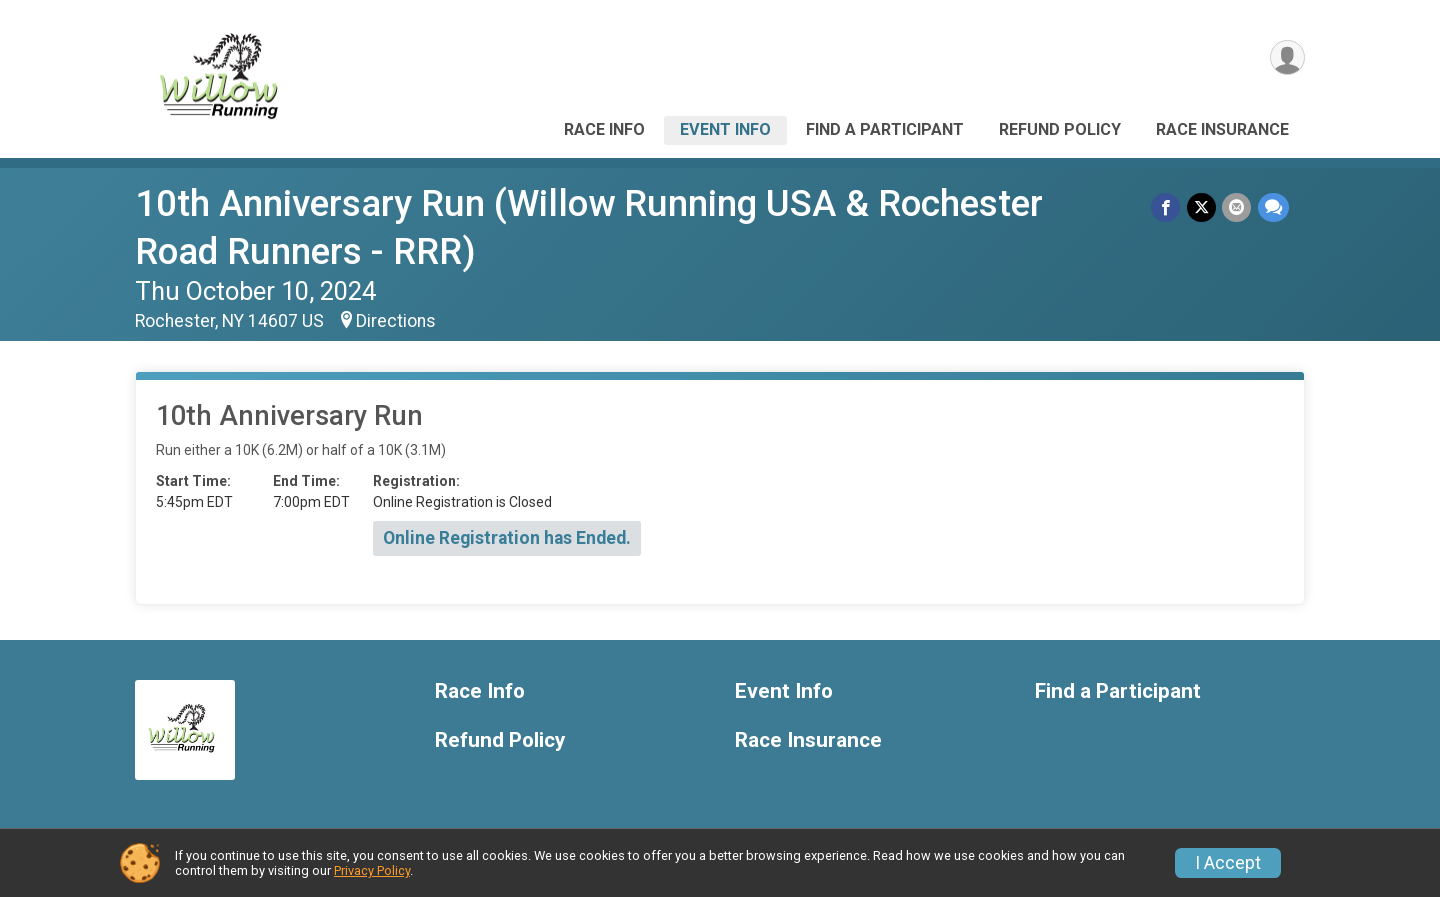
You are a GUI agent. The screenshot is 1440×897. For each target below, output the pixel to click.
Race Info (604, 129)
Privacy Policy (372, 870)
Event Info (725, 129)
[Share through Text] (1273, 207)
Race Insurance (1222, 129)
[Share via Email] (1237, 207)
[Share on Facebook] (1167, 207)
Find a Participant (885, 129)
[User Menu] (1286, 58)
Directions (396, 321)
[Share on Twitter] (1202, 207)
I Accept (1228, 863)
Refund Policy (1060, 129)
